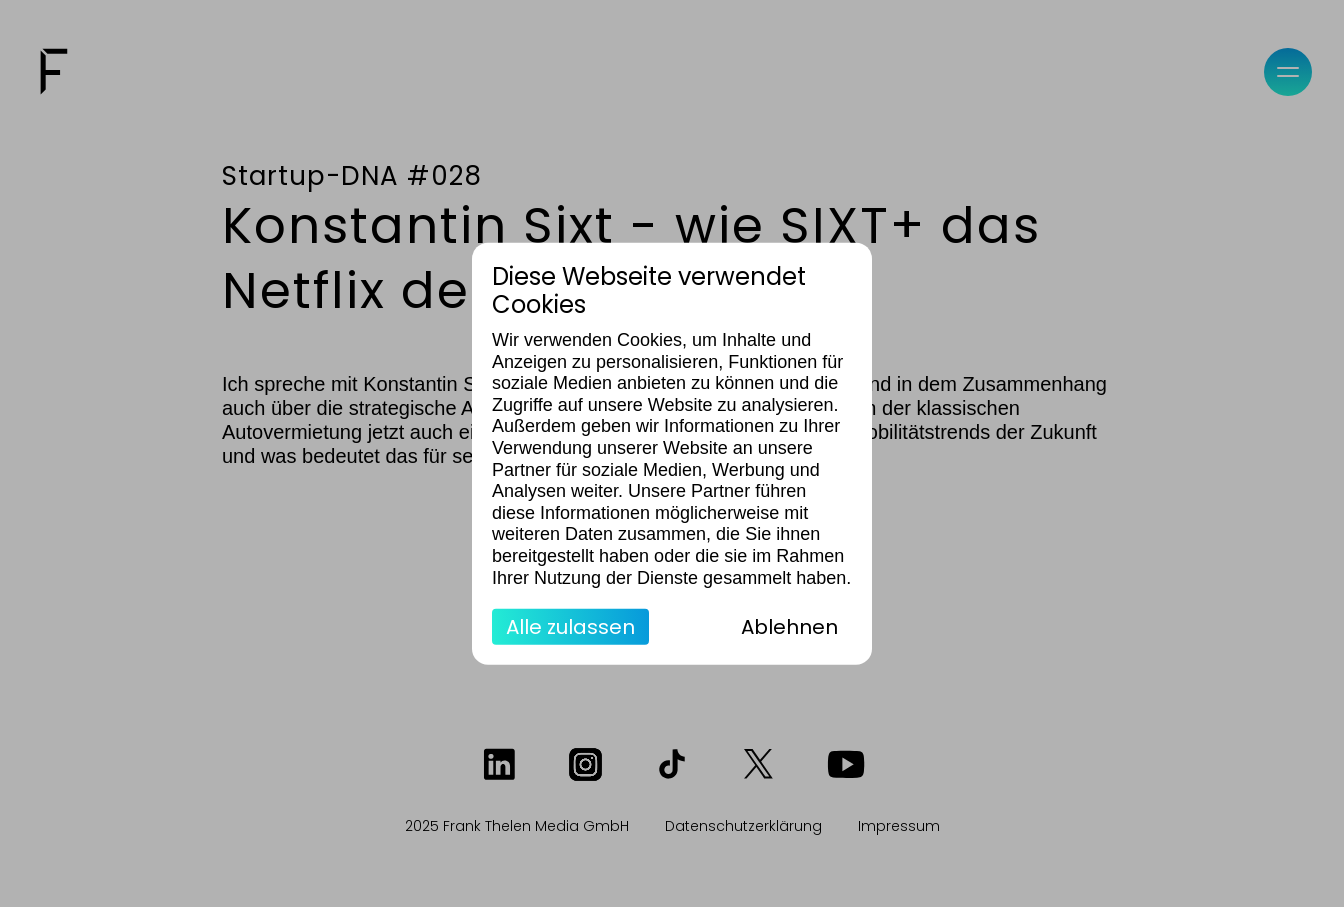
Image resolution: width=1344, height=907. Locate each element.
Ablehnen (789, 627)
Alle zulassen (570, 627)
